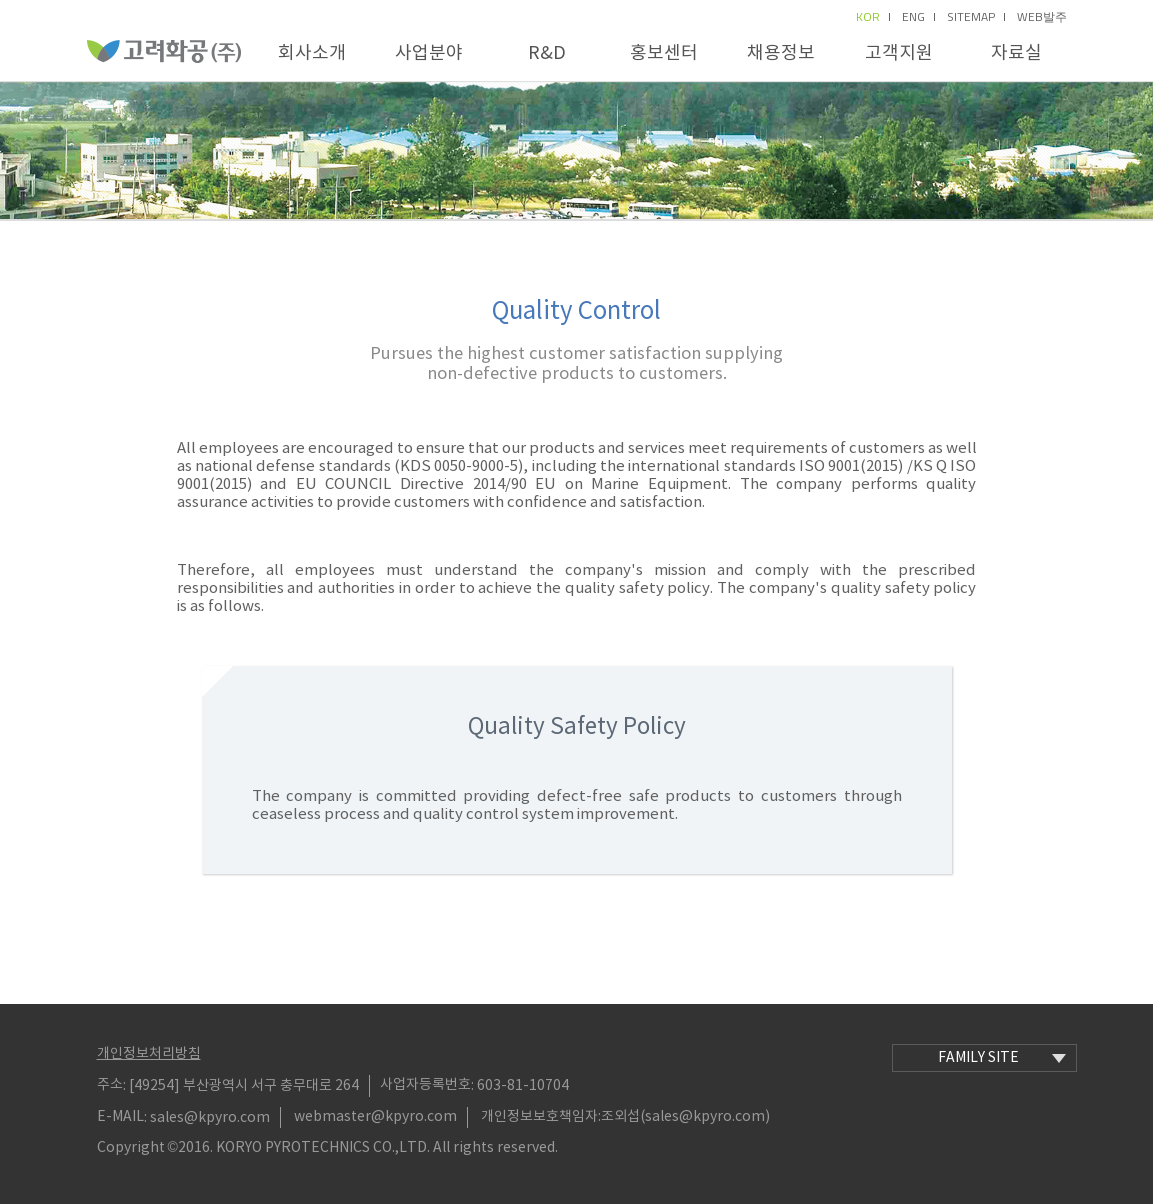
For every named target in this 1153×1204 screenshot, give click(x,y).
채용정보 (781, 53)
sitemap (976, 17)
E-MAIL (120, 1117)
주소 (110, 1085)
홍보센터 (664, 53)
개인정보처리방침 (149, 1054)
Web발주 (1042, 17)
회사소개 (312, 53)
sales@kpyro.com (210, 1117)
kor (873, 17)
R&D (547, 53)
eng (918, 17)
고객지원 (899, 53)
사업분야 (429, 53)
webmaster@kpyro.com (375, 1117)
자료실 (1016, 53)
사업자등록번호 (425, 1085)
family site (1002, 1058)
